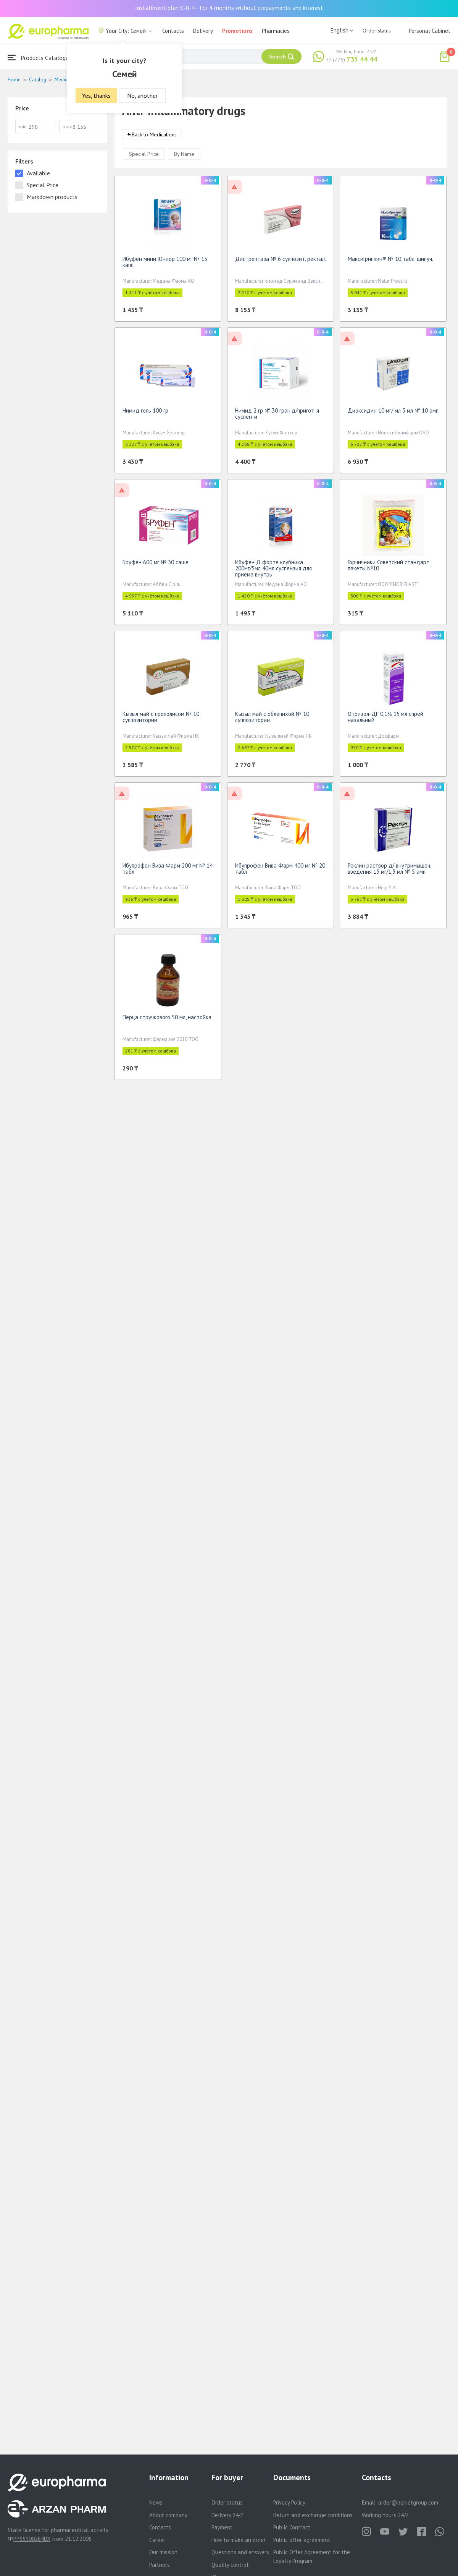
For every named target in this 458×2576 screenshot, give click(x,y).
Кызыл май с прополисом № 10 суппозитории (161, 719)
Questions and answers (240, 2552)
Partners (159, 2564)
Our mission (163, 2552)
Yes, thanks (96, 95)
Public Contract (291, 2527)
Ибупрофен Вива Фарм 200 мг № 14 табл (168, 871)
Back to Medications (154, 137)
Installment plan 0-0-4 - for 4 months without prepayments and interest (229, 7)
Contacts (173, 30)
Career (157, 2540)
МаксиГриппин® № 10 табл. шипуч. (390, 261)
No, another (142, 95)
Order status (377, 30)
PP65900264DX (31, 2538)
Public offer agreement (301, 2540)
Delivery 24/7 (227, 2515)
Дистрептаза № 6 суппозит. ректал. (280, 261)
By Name (184, 156)
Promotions (237, 30)
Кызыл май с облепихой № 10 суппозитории (272, 719)
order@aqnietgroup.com (408, 2502)
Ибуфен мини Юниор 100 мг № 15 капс (165, 264)
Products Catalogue (40, 57)
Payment (221, 2527)
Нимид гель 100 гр (145, 413)
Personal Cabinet (429, 30)
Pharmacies (276, 30)
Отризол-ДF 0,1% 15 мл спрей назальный (385, 719)
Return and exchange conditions (313, 2515)
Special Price (144, 156)
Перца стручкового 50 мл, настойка (167, 1019)
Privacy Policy (289, 2502)
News (156, 2502)
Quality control (229, 2564)
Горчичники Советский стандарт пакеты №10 (388, 568)
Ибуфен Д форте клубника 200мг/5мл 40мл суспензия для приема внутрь (273, 571)
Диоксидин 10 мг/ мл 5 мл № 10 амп (393, 413)
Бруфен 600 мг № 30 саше (156, 564)
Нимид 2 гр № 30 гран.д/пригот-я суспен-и (277, 416)
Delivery (203, 30)
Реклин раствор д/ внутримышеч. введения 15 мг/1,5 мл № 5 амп (389, 871)
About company (168, 2515)
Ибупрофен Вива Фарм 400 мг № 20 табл (280, 871)
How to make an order (238, 2540)
